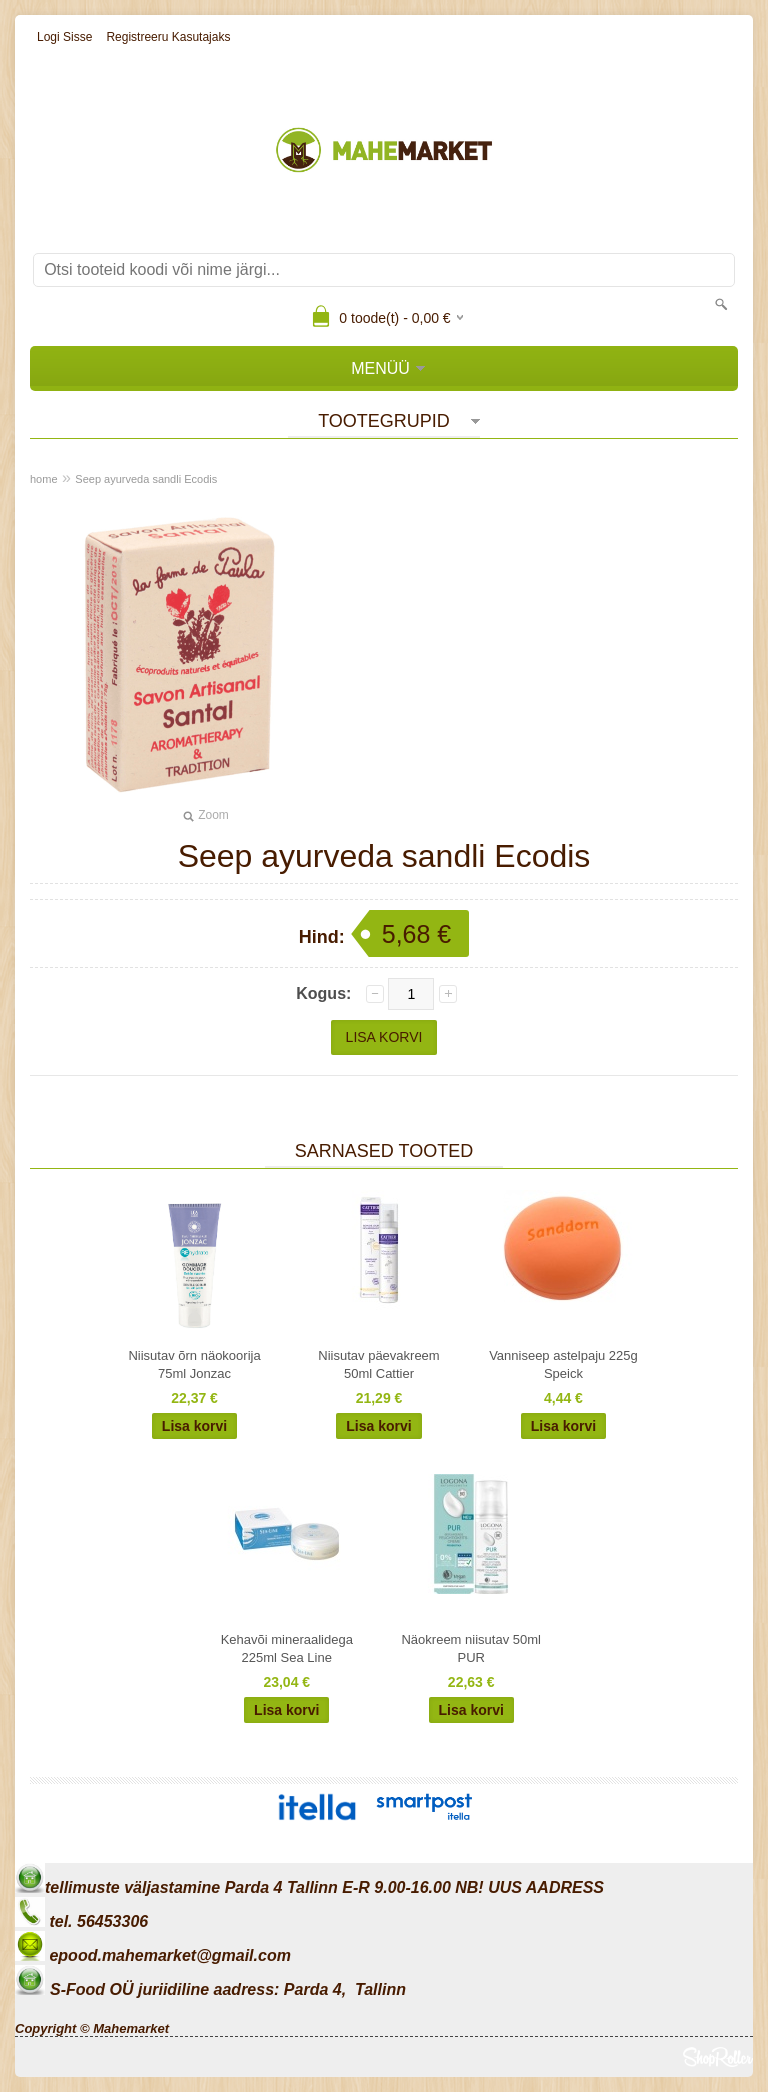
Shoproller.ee (718, 2057)
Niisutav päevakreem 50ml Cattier (378, 1364)
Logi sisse (64, 37)
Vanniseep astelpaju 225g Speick (563, 1364)
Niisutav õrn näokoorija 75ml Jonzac (194, 1364)
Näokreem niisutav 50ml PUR (470, 1648)
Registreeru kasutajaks (168, 37)
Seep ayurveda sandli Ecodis (146, 479)
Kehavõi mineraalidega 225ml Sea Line (287, 1648)
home (44, 479)
